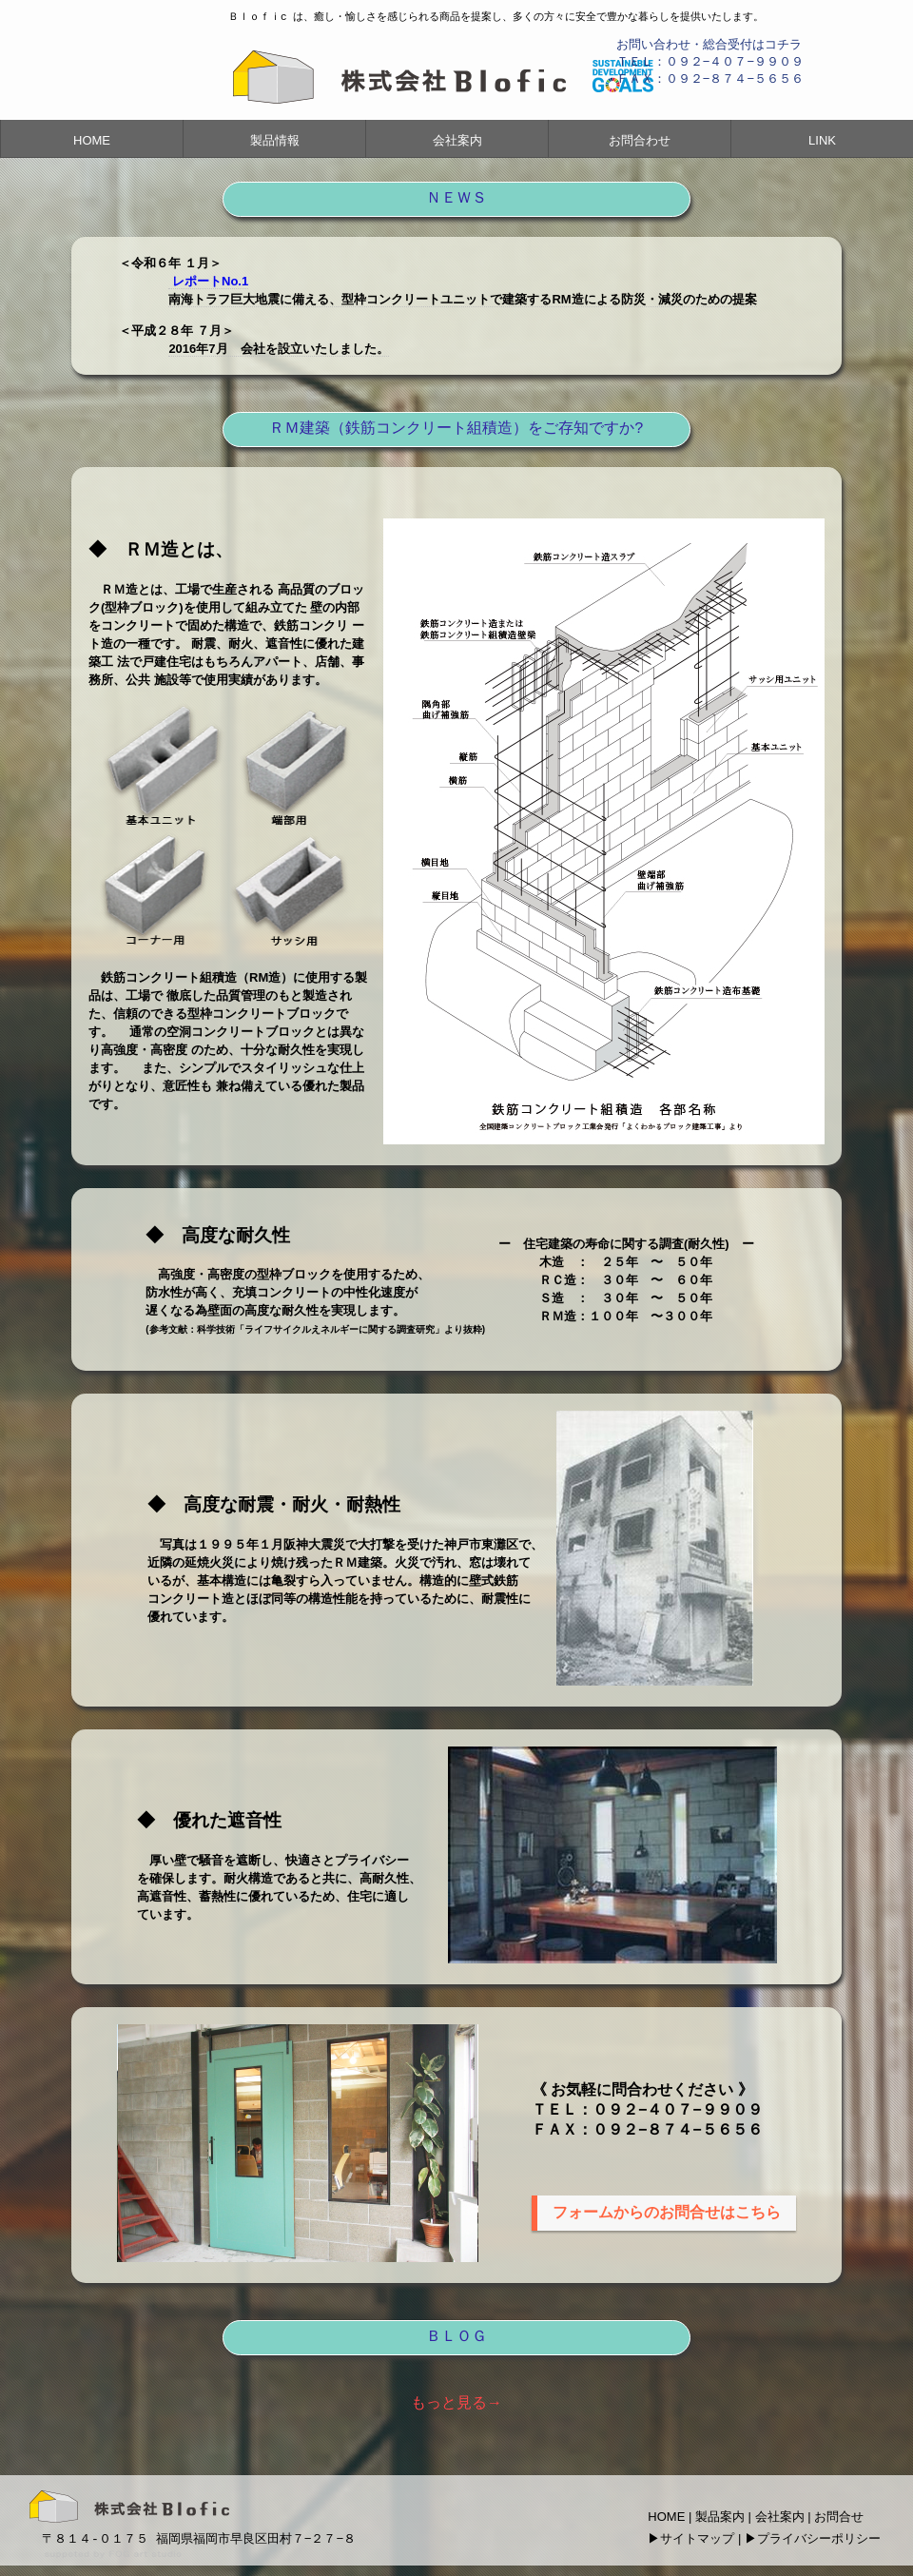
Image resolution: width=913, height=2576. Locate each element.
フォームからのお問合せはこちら (667, 2212)
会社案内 (457, 140)
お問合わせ (639, 140)
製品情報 (275, 140)
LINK (822, 140)
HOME (91, 140)
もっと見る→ (456, 2402)
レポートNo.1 (210, 281)
